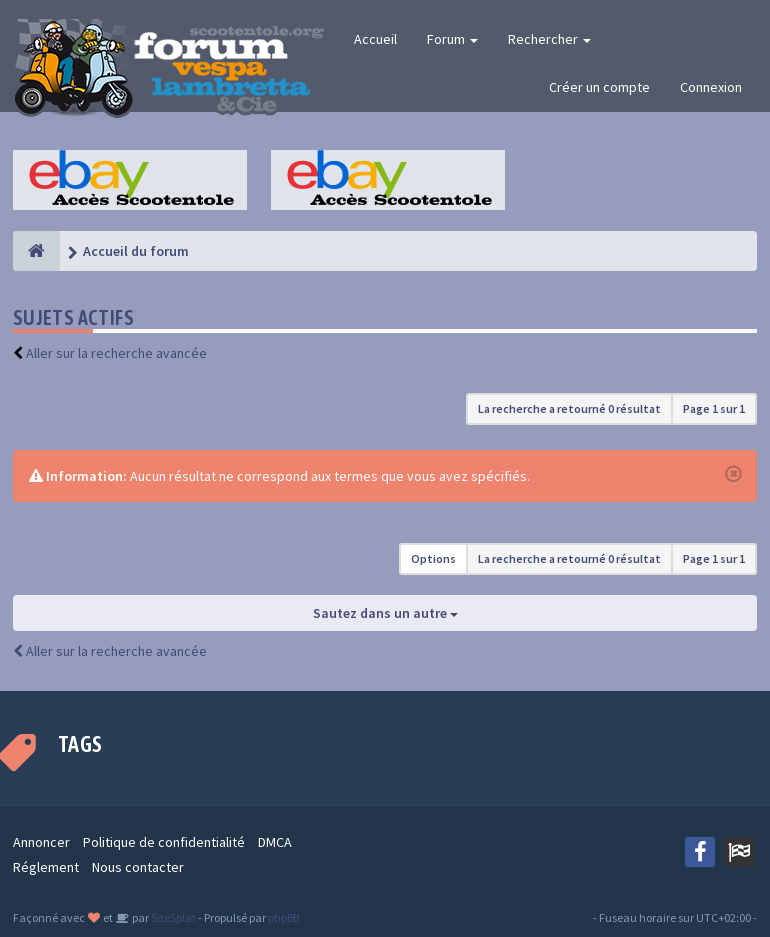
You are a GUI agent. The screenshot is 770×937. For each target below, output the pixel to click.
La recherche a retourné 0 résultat (569, 408)
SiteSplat (172, 917)
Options (433, 558)
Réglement (46, 867)
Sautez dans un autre (385, 613)
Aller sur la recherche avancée (116, 353)
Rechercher (549, 39)
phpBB (283, 917)
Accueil (375, 39)
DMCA (275, 842)
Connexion (711, 87)
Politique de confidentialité (164, 842)
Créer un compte (599, 87)
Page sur (714, 408)
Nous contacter (138, 867)
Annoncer (41, 842)
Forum (452, 39)
